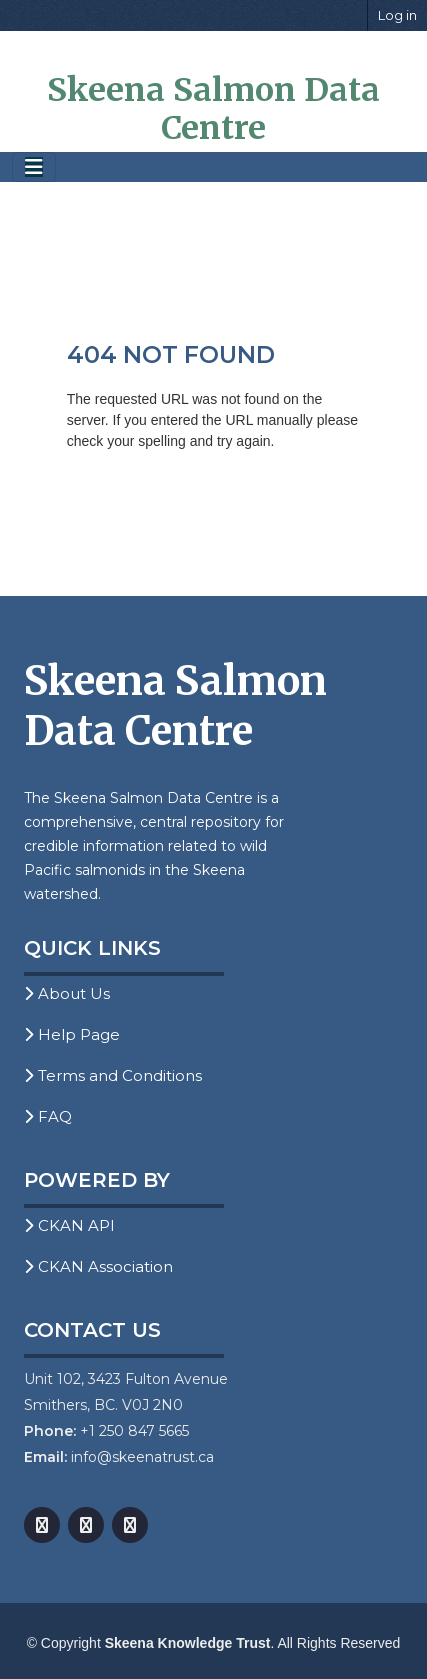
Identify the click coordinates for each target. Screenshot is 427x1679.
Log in (397, 15)
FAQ (48, 1116)
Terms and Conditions (113, 1075)
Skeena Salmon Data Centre (213, 109)
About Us (67, 993)
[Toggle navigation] (34, 167)
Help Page (72, 1034)
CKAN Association (98, 1266)
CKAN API (69, 1225)
